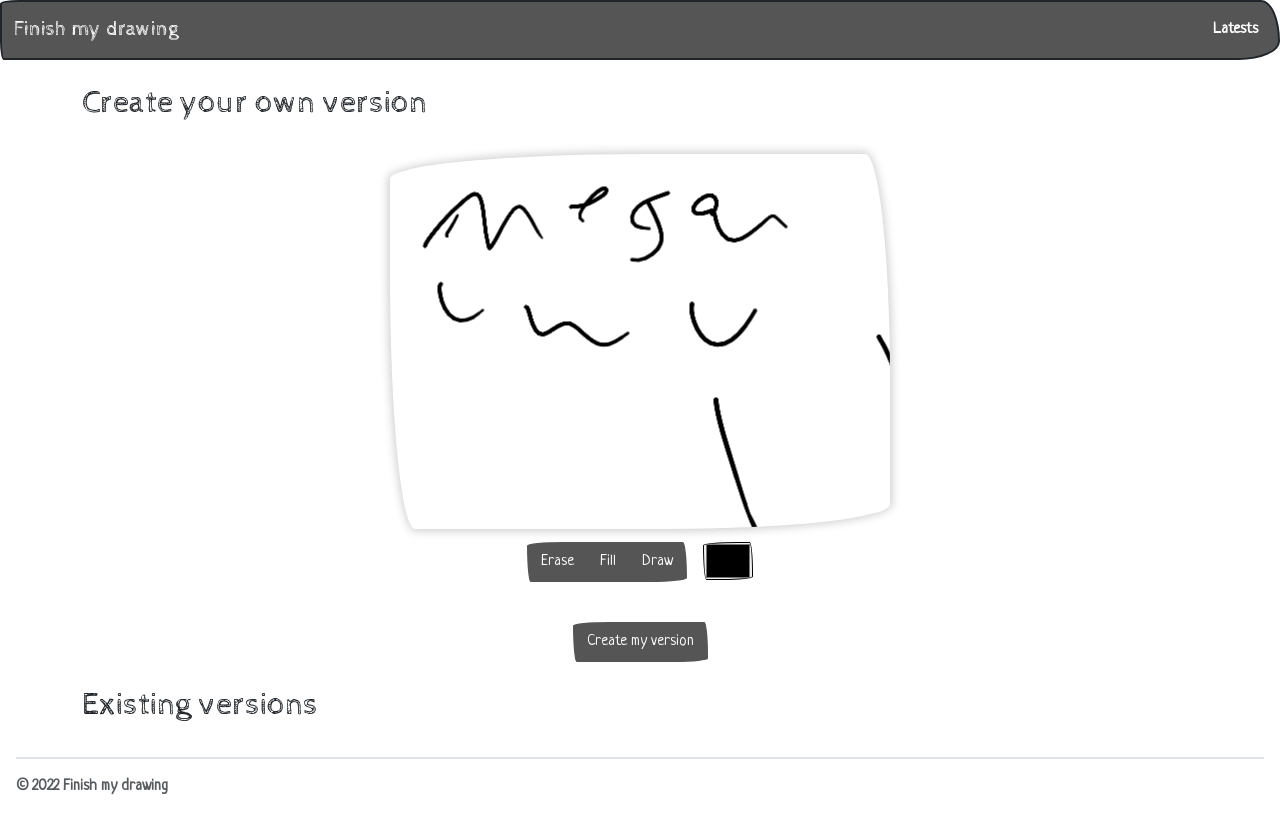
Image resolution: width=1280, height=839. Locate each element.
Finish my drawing (96, 29)
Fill (608, 561)
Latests (1235, 29)
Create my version (640, 641)
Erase (557, 561)
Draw (657, 561)
